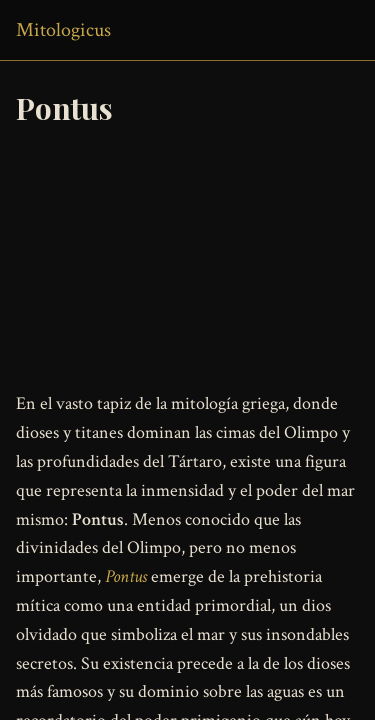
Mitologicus (63, 30)
